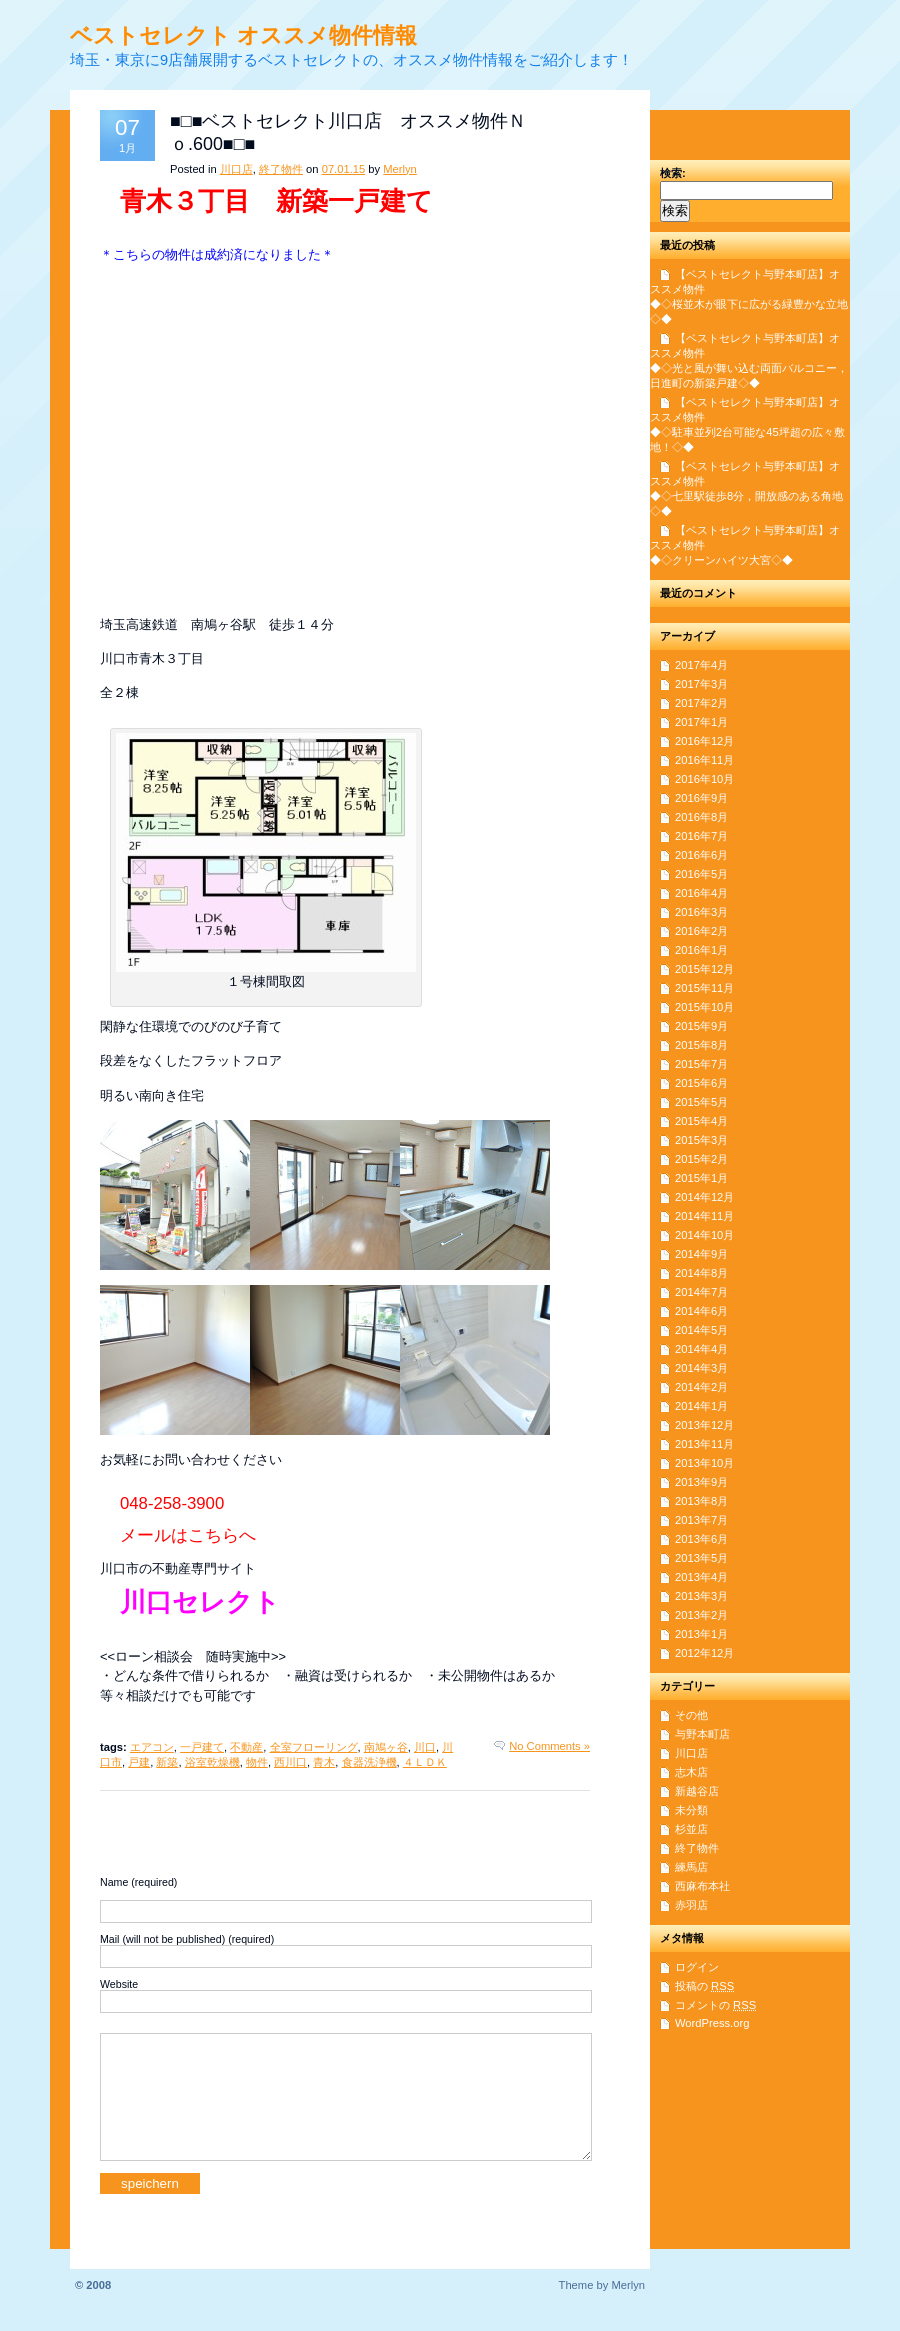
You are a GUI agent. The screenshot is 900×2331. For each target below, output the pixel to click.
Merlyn (400, 169)
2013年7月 (701, 1520)
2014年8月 (701, 1273)
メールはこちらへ (188, 1535)
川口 (425, 1747)
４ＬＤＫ (425, 1762)
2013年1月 (701, 1634)
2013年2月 (701, 1615)
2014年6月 (701, 1311)
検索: (673, 173)
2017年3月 (701, 684)
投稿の (704, 1986)
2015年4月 (701, 1121)
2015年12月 (704, 969)
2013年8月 (701, 1501)
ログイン (697, 1967)
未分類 (691, 1810)
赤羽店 (691, 1905)
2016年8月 (701, 817)
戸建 (139, 1762)
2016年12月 (704, 741)
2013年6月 (701, 1539)
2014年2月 (701, 1387)
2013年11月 (704, 1444)
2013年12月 (704, 1425)
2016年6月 (701, 855)
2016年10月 (704, 779)
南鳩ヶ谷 (386, 1747)
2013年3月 (701, 1596)
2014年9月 (701, 1254)
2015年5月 (701, 1102)
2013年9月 (701, 1482)
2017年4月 (701, 665)
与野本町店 (702, 1734)
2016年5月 (701, 874)
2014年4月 (701, 1349)
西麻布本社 (702, 1886)
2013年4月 (701, 1577)
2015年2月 (701, 1159)
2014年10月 (704, 1235)
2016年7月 (701, 836)
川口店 (236, 169)
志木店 (691, 1772)
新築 (167, 1762)
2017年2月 (701, 703)
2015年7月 (701, 1064)
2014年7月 (701, 1292)
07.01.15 (344, 169)
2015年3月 (701, 1140)
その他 (691, 1715)
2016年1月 (701, 950)
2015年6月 (701, 1083)
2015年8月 (701, 1045)
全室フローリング (314, 1747)
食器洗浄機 (369, 1762)
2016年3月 (701, 912)
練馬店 (691, 1867)
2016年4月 (701, 893)
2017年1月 (701, 722)
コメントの (715, 2005)
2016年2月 (701, 931)
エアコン (152, 1747)
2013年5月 (701, 1558)
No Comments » (549, 1746)
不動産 (246, 1747)
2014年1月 (701, 1406)
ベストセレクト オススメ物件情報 (243, 35)
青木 (324, 1762)
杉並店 (691, 1829)
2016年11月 (704, 760)
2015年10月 (704, 1007)
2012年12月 (704, 1653)
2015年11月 (704, 988)
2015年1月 (701, 1178)
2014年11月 (704, 1216)
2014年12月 (704, 1197)
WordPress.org (712, 2023)
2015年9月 (701, 1026)
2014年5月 (701, 1330)
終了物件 (281, 169)
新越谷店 (697, 1791)
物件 (257, 1762)
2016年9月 (701, 798)
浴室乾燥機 (212, 1762)
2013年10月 (704, 1463)
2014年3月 (701, 1368)
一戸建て (202, 1747)
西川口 (290, 1762)
